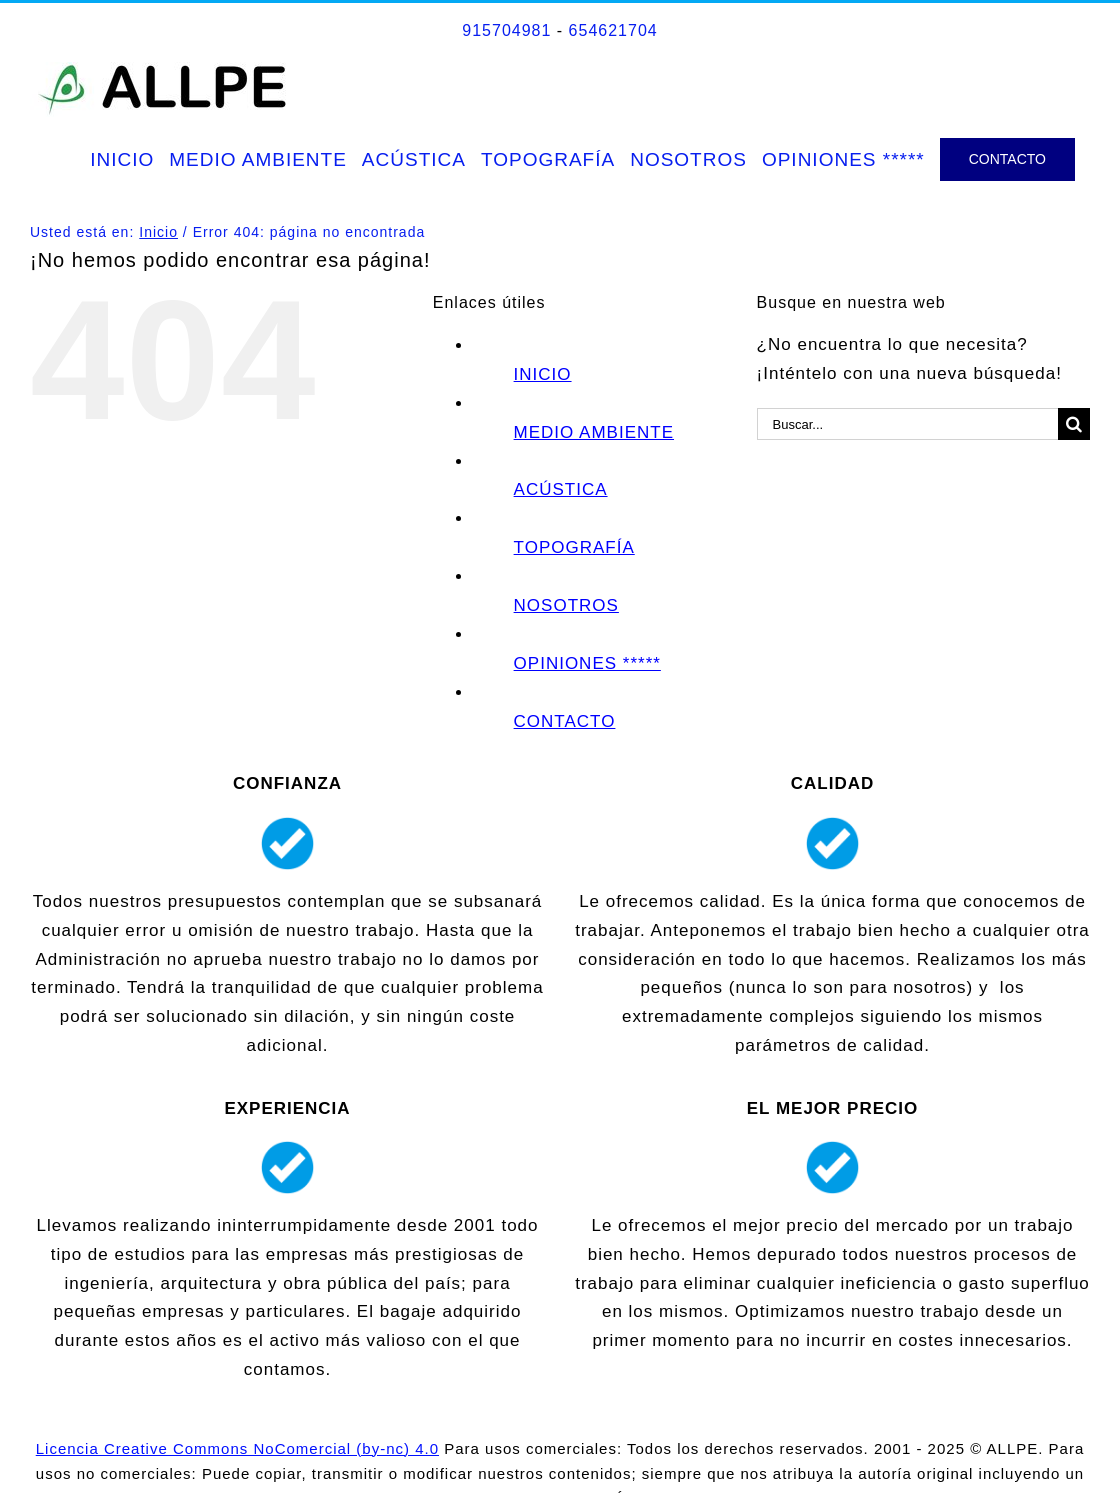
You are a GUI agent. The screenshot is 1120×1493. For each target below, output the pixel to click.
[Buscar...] (907, 424)
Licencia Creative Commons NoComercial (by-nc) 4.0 (237, 1448)
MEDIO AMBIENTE (594, 432)
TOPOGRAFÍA (574, 547)
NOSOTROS (566, 605)
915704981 (506, 30)
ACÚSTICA (561, 489)
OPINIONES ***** (587, 663)
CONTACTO (565, 721)
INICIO (543, 374)
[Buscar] (1074, 424)
